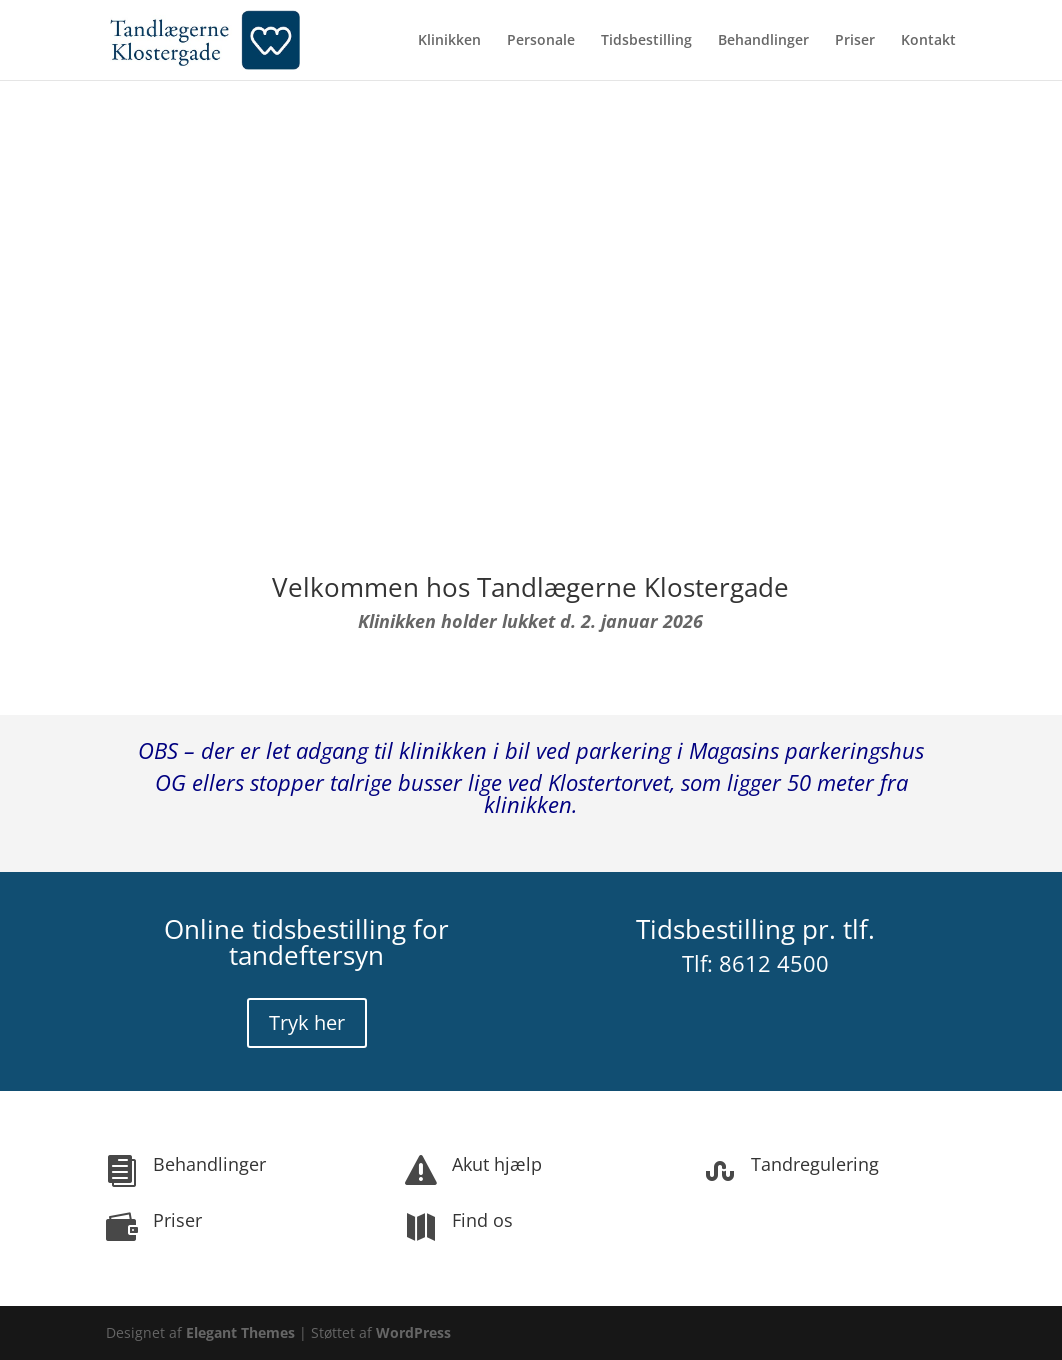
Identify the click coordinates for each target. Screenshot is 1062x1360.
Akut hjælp (497, 1164)
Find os (482, 1220)
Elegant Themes (240, 1332)
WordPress (413, 1332)
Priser (855, 41)
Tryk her (307, 1022)
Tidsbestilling (646, 41)
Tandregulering (815, 1164)
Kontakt (928, 41)
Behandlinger (763, 41)
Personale (541, 41)
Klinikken (449, 41)
